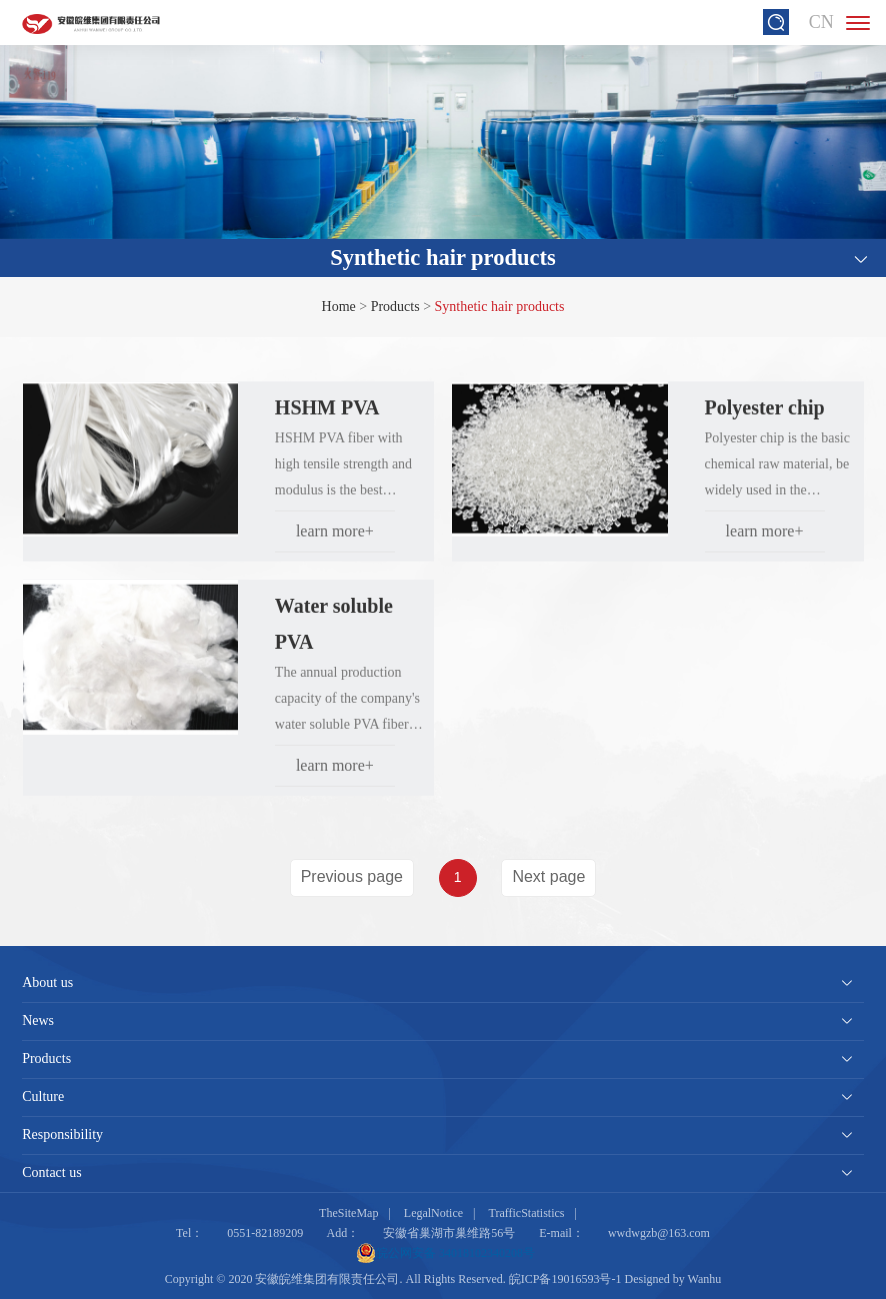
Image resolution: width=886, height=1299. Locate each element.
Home (339, 306)
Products (395, 306)
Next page (548, 876)
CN (821, 22)
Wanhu (705, 1279)
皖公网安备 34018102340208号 (445, 1253)
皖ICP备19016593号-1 (565, 1279)
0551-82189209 (265, 1233)
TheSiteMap (348, 1213)
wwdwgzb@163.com (659, 1233)
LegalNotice (433, 1213)
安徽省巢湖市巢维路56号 (449, 1233)
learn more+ (335, 539)
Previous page (352, 876)
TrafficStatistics (527, 1213)
